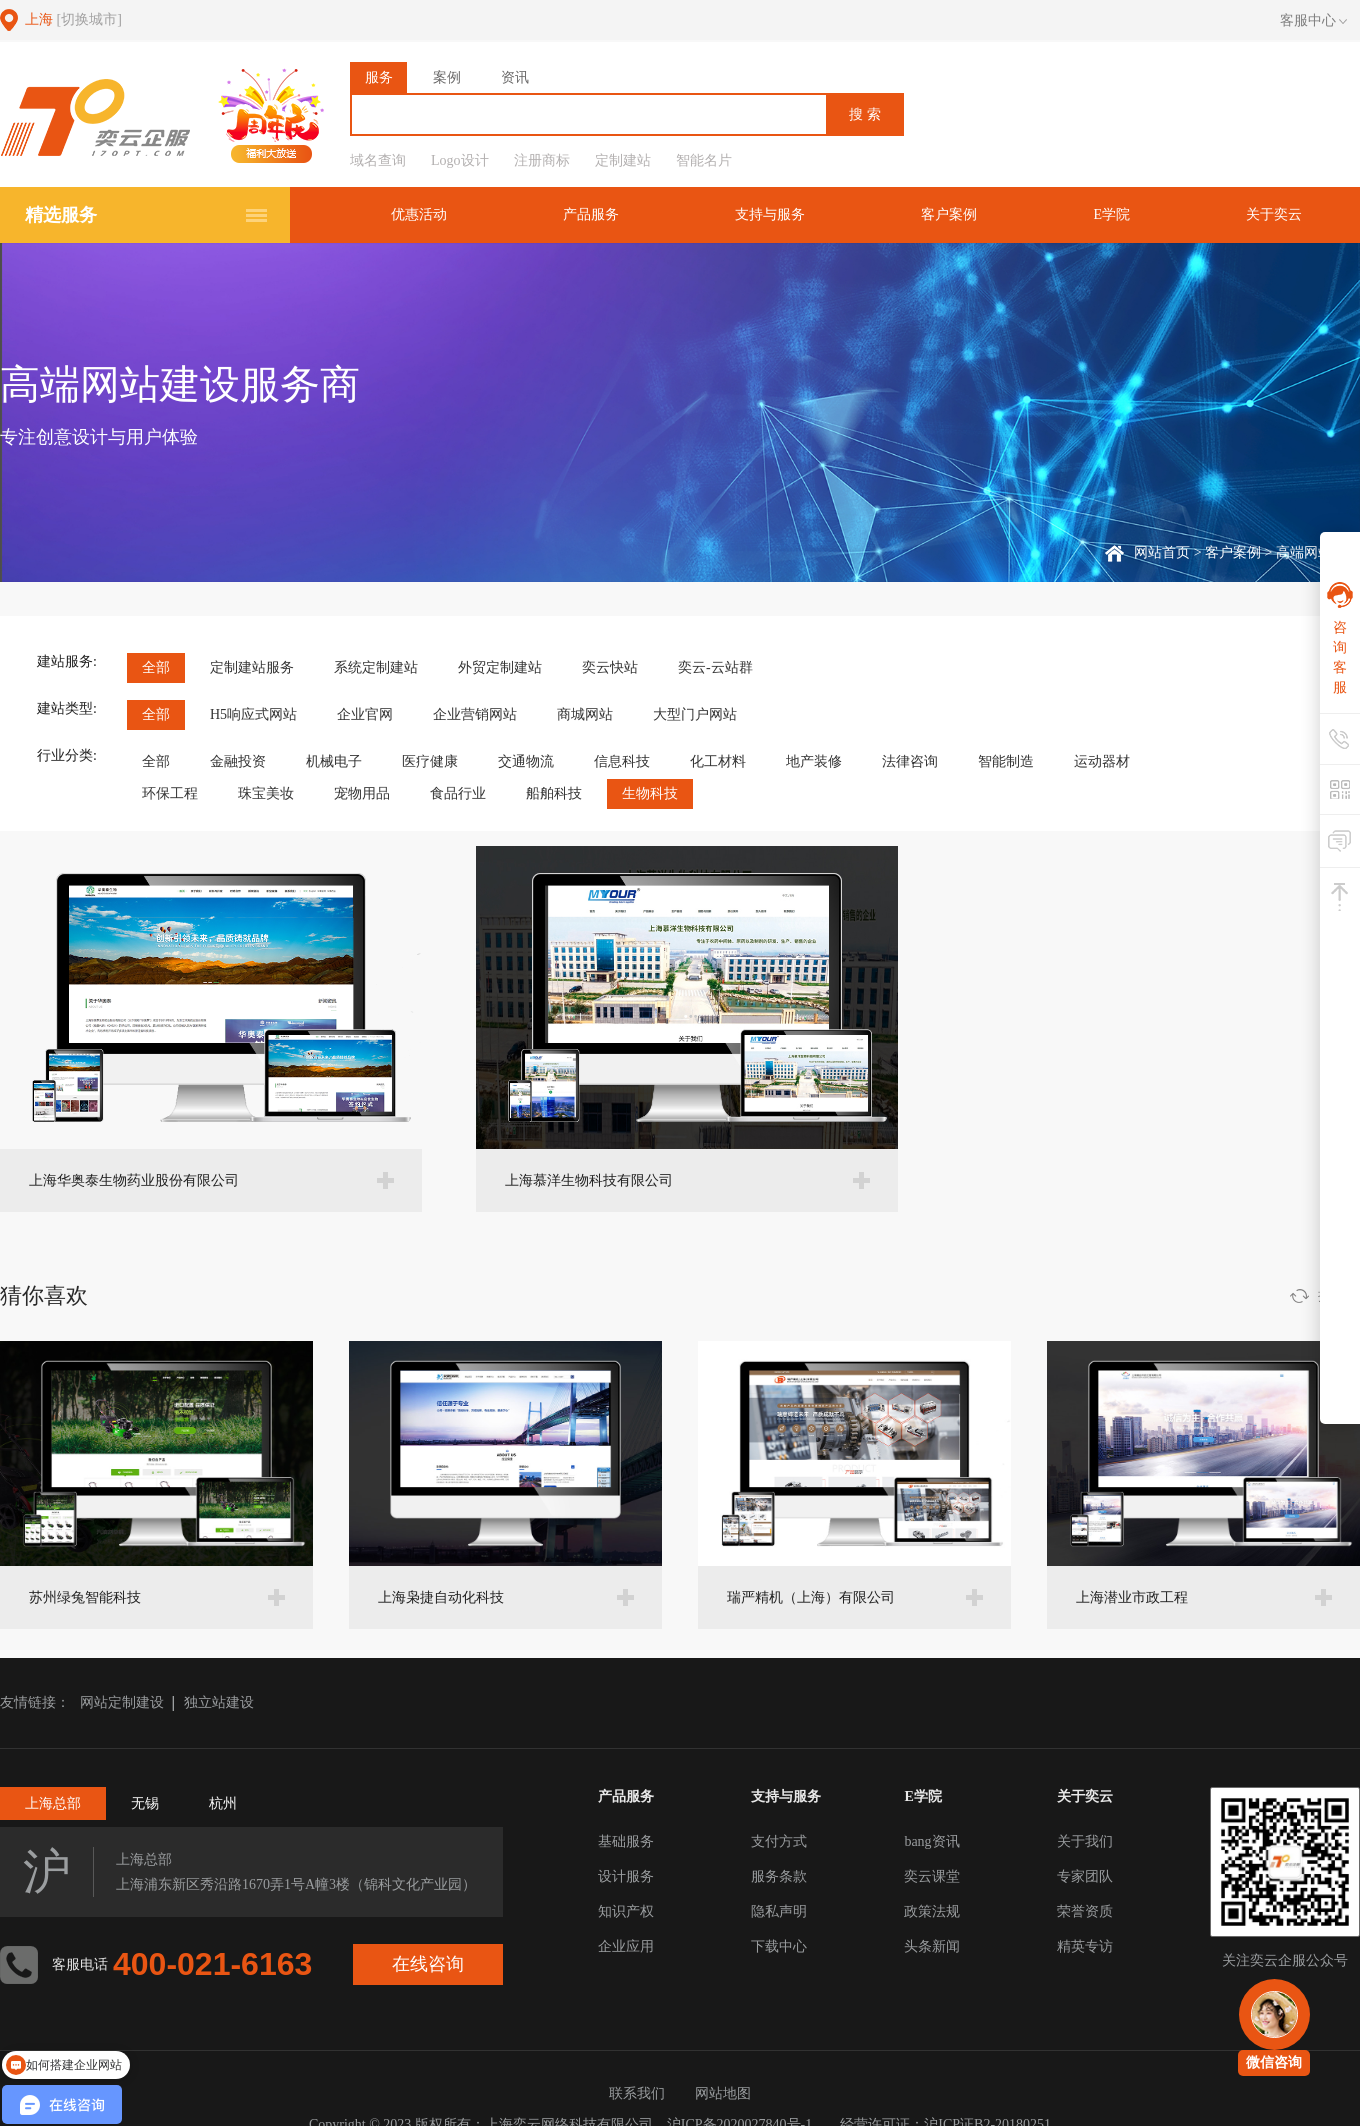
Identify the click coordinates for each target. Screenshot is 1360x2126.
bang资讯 (931, 1841)
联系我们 (637, 2093)
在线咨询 (429, 1964)
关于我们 (1085, 1841)
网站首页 (1162, 552)
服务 (379, 77)
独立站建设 (219, 1702)
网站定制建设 (122, 1702)
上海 (73, 19)
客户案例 (954, 214)
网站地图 (723, 2093)
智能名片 (704, 160)
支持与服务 (777, 214)
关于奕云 (1275, 214)
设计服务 (626, 1876)
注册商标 (542, 160)
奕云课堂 (932, 1876)
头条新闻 (932, 1946)
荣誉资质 (1085, 1911)
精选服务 (61, 215)
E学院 (1114, 214)
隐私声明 (779, 1911)
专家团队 (1085, 1876)
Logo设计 (460, 160)
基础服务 (626, 1841)
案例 (447, 77)
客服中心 (1313, 21)
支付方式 (779, 1841)
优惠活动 (430, 214)
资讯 (515, 77)
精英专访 (1085, 1946)
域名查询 (378, 160)
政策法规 (932, 1911)
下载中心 (779, 1946)
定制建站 (623, 160)
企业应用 (626, 1946)
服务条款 (779, 1876)
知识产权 (626, 1911)
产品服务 (600, 214)
